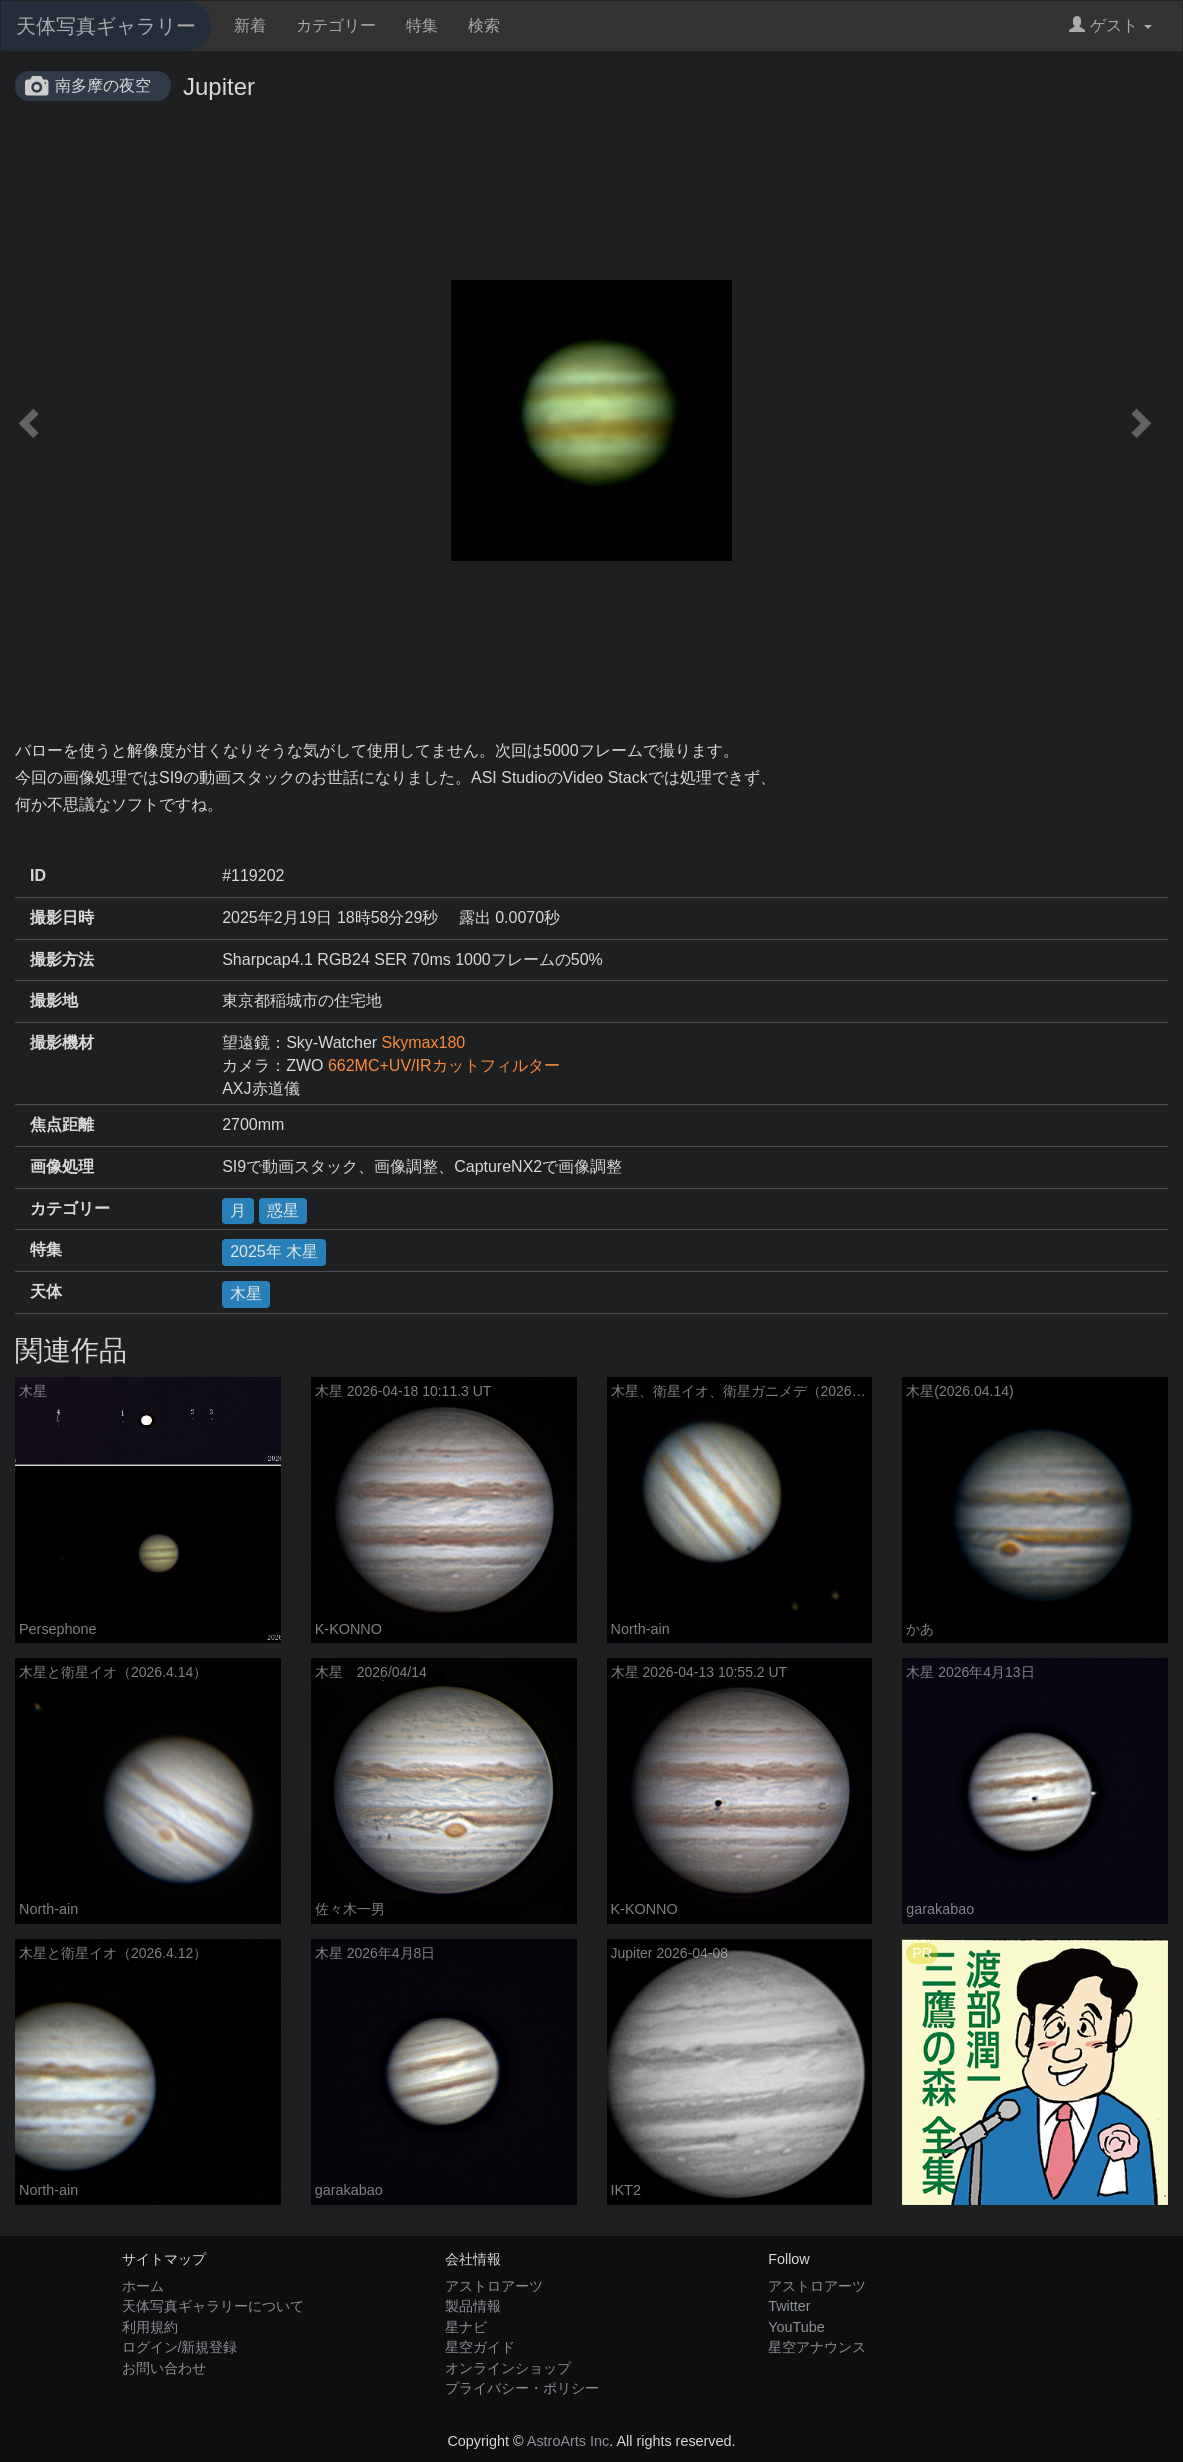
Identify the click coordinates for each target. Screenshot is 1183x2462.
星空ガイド (480, 2347)
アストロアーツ (494, 2286)
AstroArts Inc (568, 2441)
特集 (422, 25)
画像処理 (62, 1166)
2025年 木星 (274, 1251)
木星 (246, 1293)
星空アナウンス (817, 2347)
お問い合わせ (164, 2368)
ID (38, 875)
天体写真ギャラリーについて (213, 2306)
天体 (46, 1291)
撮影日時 (62, 917)
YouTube (796, 2327)
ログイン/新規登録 (180, 2347)
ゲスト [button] (1110, 25)
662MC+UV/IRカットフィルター (444, 1065)
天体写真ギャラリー (106, 26)
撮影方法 (62, 959)
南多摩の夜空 (103, 85)
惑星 (283, 1210)
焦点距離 (62, 1124)
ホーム (143, 2286)
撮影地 (54, 1000)
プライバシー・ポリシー (522, 2388)
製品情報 (473, 2306)
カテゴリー (336, 25)
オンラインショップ (508, 2368)
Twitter (789, 2306)
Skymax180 (424, 1042)
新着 (250, 25)
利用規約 (150, 2327)
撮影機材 (62, 1042)
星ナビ (466, 2327)
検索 (484, 25)
